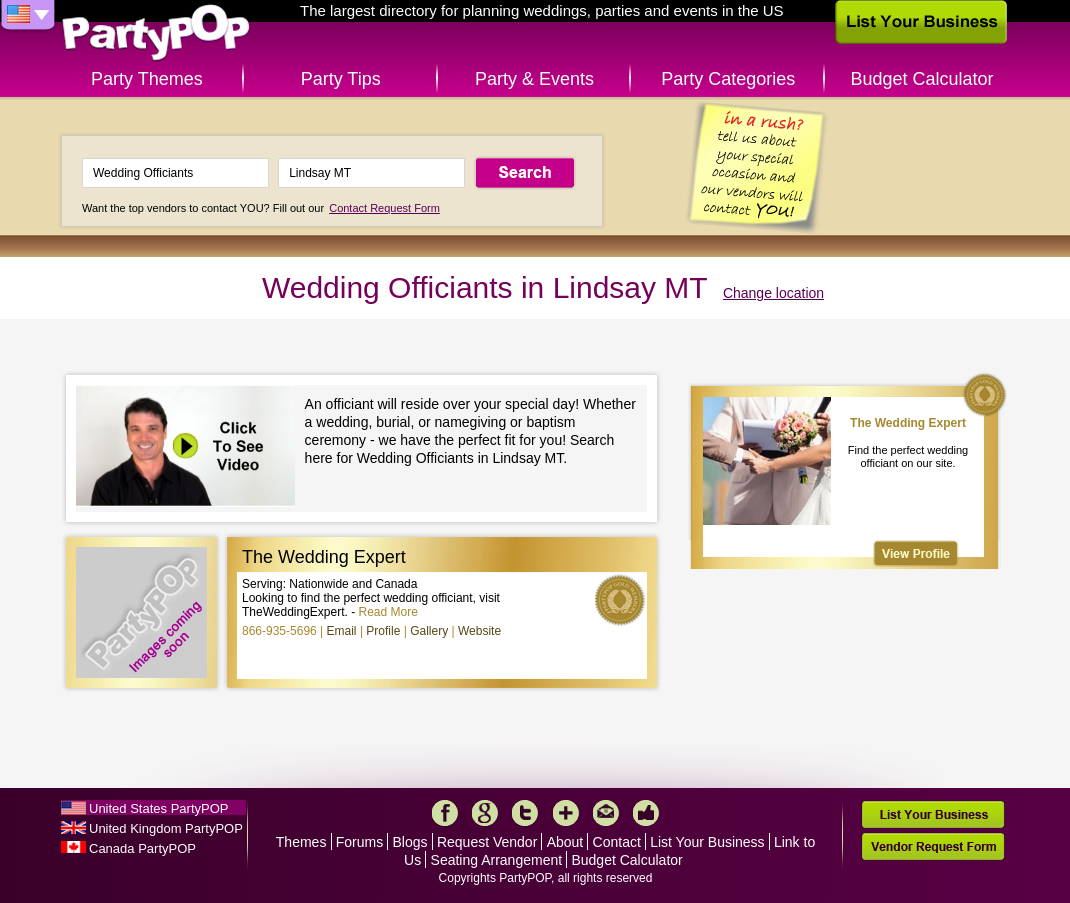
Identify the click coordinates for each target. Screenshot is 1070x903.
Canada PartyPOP (142, 848)
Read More (388, 612)
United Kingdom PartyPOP (166, 828)
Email (342, 631)
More (566, 813)
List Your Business (707, 842)
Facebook (445, 813)
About (565, 842)
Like (646, 813)
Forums (359, 842)
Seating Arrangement (497, 860)
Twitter (525, 813)
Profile (383, 631)
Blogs (410, 842)
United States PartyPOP (158, 808)
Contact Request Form (384, 208)
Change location (773, 293)
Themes (301, 842)
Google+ (485, 813)
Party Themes (147, 79)
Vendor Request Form (933, 846)
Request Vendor (487, 842)
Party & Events (534, 79)
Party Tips (341, 79)
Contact (617, 842)
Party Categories (728, 79)
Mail (606, 813)
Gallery (429, 631)
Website (479, 631)
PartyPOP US (156, 33)
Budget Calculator (922, 79)
